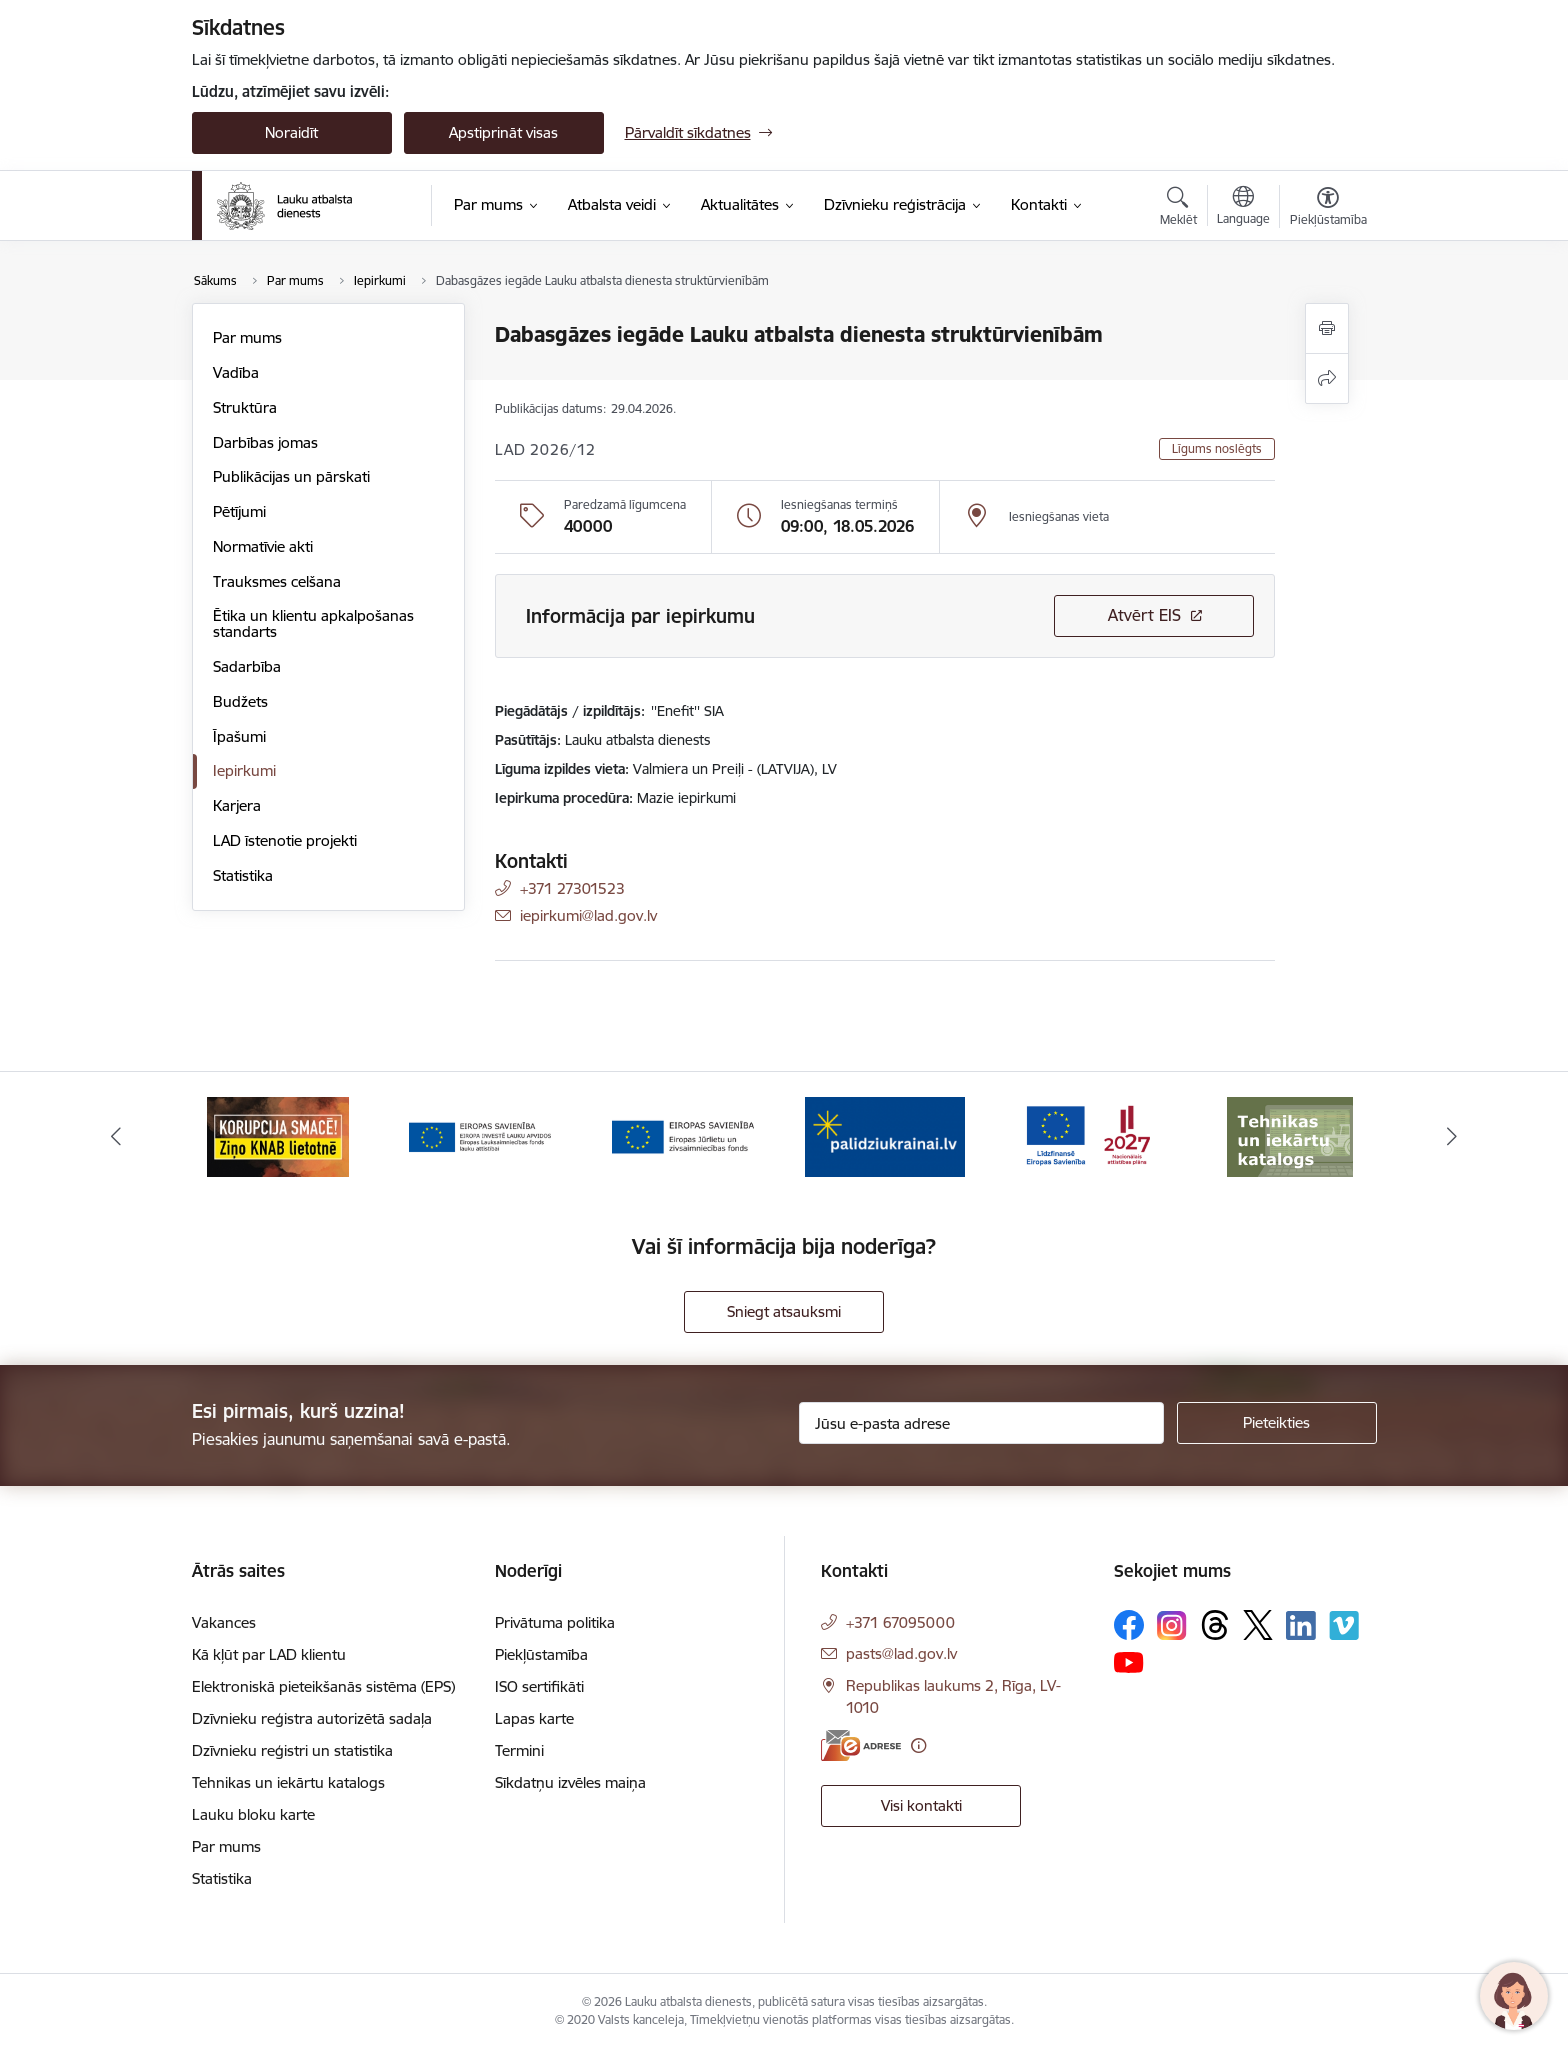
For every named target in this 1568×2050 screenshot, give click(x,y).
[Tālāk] (1453, 1137)
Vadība (236, 372)
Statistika (243, 875)
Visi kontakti (921, 1805)
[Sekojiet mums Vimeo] (1344, 1625)
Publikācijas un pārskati (291, 476)
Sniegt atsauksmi (784, 1311)
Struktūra (245, 407)
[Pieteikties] (1277, 1423)
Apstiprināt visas (503, 132)
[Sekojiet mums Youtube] (1129, 1661)
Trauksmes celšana (277, 581)
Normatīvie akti (263, 546)
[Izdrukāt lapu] (1327, 328)
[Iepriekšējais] (116, 1137)
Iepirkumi (244, 770)
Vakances (224, 1622)
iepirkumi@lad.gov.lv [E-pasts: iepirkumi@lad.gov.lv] (588, 915)
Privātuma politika (555, 1622)
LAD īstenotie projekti (285, 840)
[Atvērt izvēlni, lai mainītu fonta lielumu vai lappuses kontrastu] (1328, 209)
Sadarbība (247, 666)
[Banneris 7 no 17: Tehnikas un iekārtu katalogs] (1290, 1135)
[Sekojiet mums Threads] (1215, 1625)
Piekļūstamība (541, 1654)
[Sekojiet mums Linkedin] (1301, 1626)
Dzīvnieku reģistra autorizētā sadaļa (312, 1718)
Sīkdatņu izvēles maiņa (570, 1782)
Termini (519, 1750)
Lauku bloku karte (253, 1814)
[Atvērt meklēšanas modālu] (1178, 209)
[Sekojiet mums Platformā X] (1258, 1625)
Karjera (237, 805)
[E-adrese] (861, 1745)
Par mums (247, 337)
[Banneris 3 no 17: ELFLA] (480, 1135)
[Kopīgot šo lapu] (1327, 378)
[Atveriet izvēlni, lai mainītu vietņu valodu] (1243, 208)
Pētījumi (239, 511)
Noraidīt (291, 132)
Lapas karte (534, 1718)
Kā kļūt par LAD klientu (269, 1654)
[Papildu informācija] (918, 1745)
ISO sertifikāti (539, 1686)
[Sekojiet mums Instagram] (1172, 1625)
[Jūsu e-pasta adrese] (981, 1423)
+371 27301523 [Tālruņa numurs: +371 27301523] (572, 888)
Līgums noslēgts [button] (1217, 448)
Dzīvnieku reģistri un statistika (292, 1750)
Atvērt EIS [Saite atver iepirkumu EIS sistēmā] (1144, 615)
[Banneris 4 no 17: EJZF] (683, 1135)
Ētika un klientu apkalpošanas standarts (313, 623)
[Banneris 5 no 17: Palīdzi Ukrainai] (885, 1135)
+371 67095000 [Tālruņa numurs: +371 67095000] (900, 1622)
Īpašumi (239, 736)
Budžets (240, 701)
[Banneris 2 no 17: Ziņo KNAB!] (278, 1135)
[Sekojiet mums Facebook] (1129, 1625)
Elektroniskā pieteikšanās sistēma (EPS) (323, 1686)
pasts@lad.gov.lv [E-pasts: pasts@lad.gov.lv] (901, 1653)
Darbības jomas (265, 442)
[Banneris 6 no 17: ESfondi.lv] (1088, 1135)
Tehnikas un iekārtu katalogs (288, 1782)
